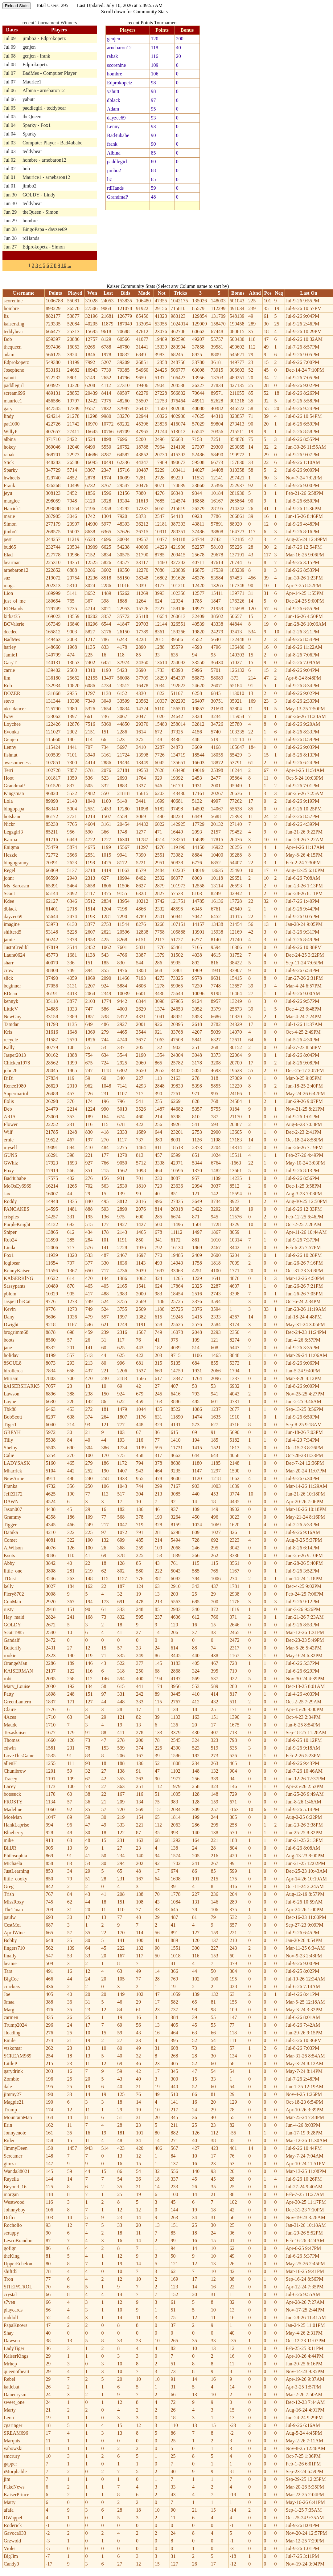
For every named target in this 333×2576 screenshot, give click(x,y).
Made (144, 293)
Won (92, 293)
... (69, 265)
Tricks (180, 293)
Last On (308, 293)
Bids (125, 293)
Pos (268, 293)
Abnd (255, 293)
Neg (279, 293)
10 (63, 265)
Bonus (238, 293)
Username (23, 293)
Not (162, 293)
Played (75, 293)
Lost (108, 293)
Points (55, 293)
